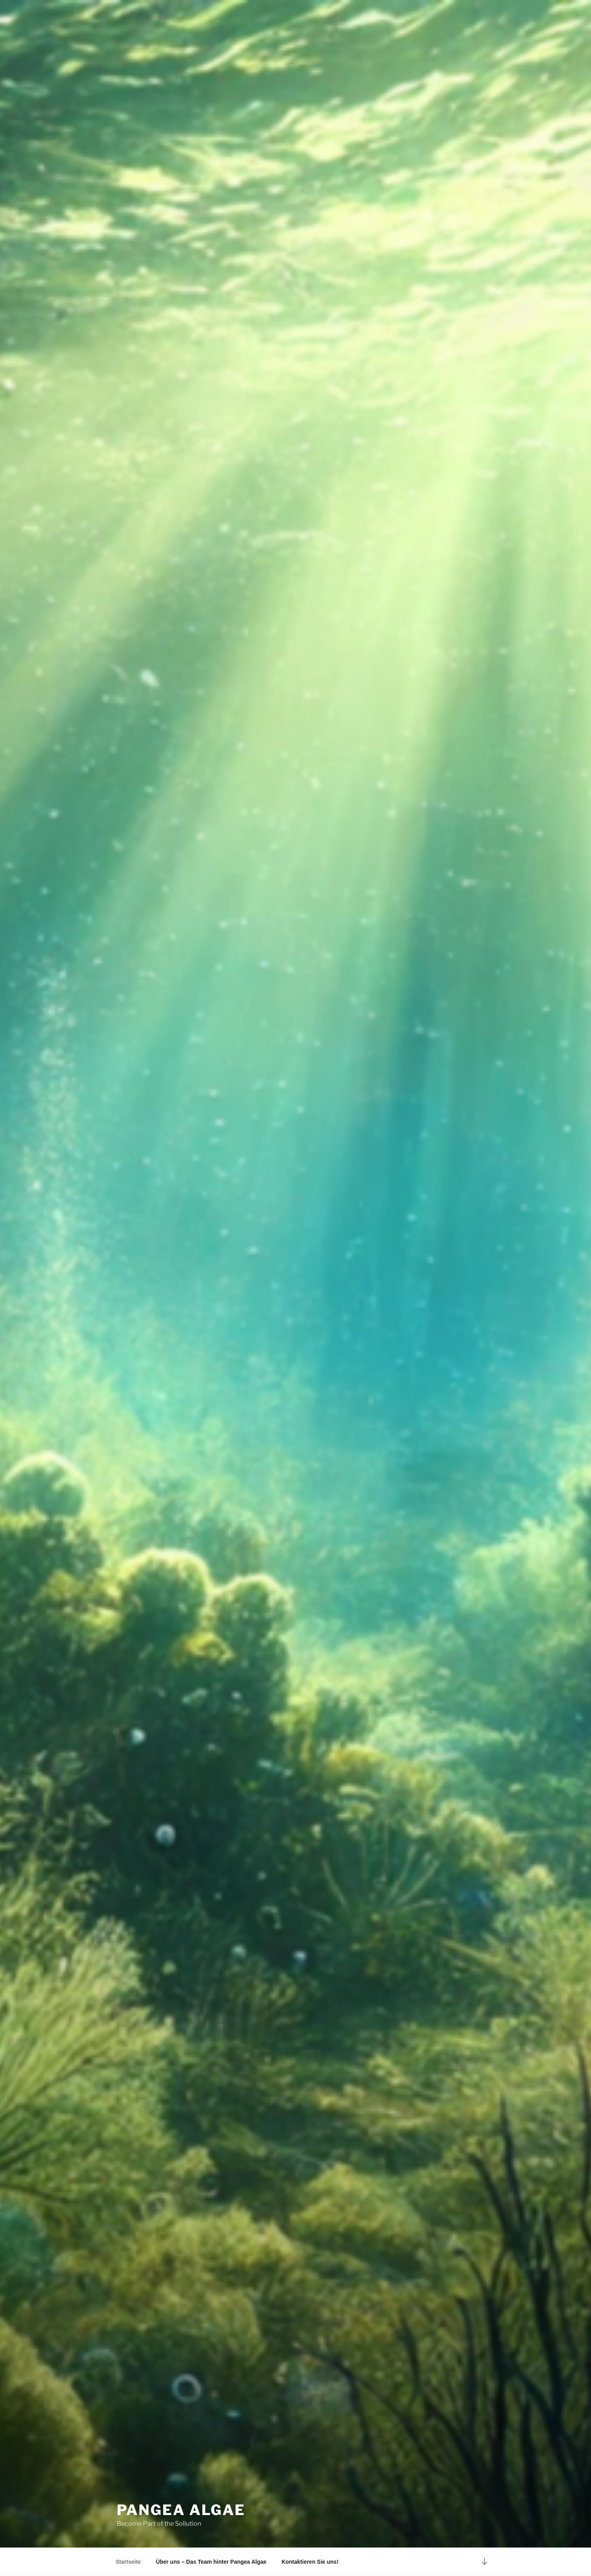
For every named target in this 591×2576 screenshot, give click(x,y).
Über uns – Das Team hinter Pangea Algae (211, 2562)
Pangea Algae (181, 2510)
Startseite (128, 2562)
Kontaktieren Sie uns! (309, 2562)
